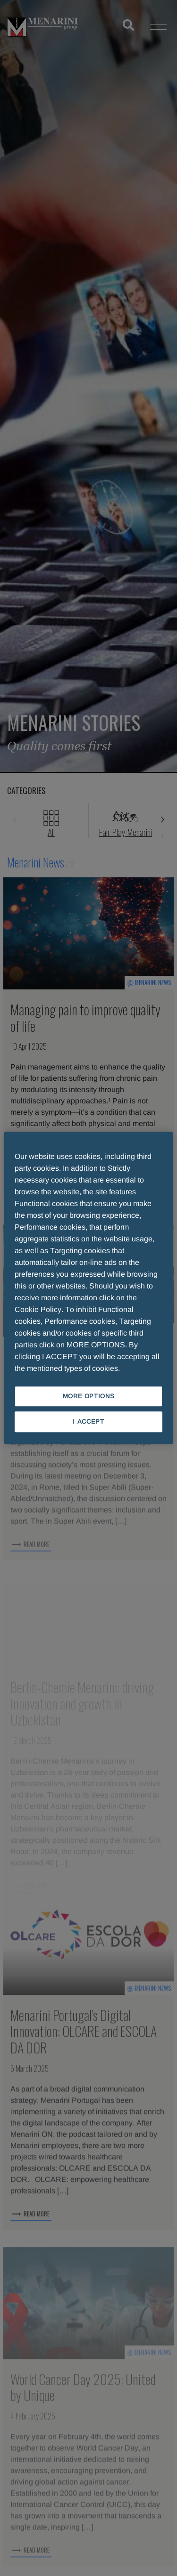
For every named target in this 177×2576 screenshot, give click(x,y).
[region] (88, 1288)
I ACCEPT (88, 1422)
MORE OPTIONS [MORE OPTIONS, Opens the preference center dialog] (89, 1396)
